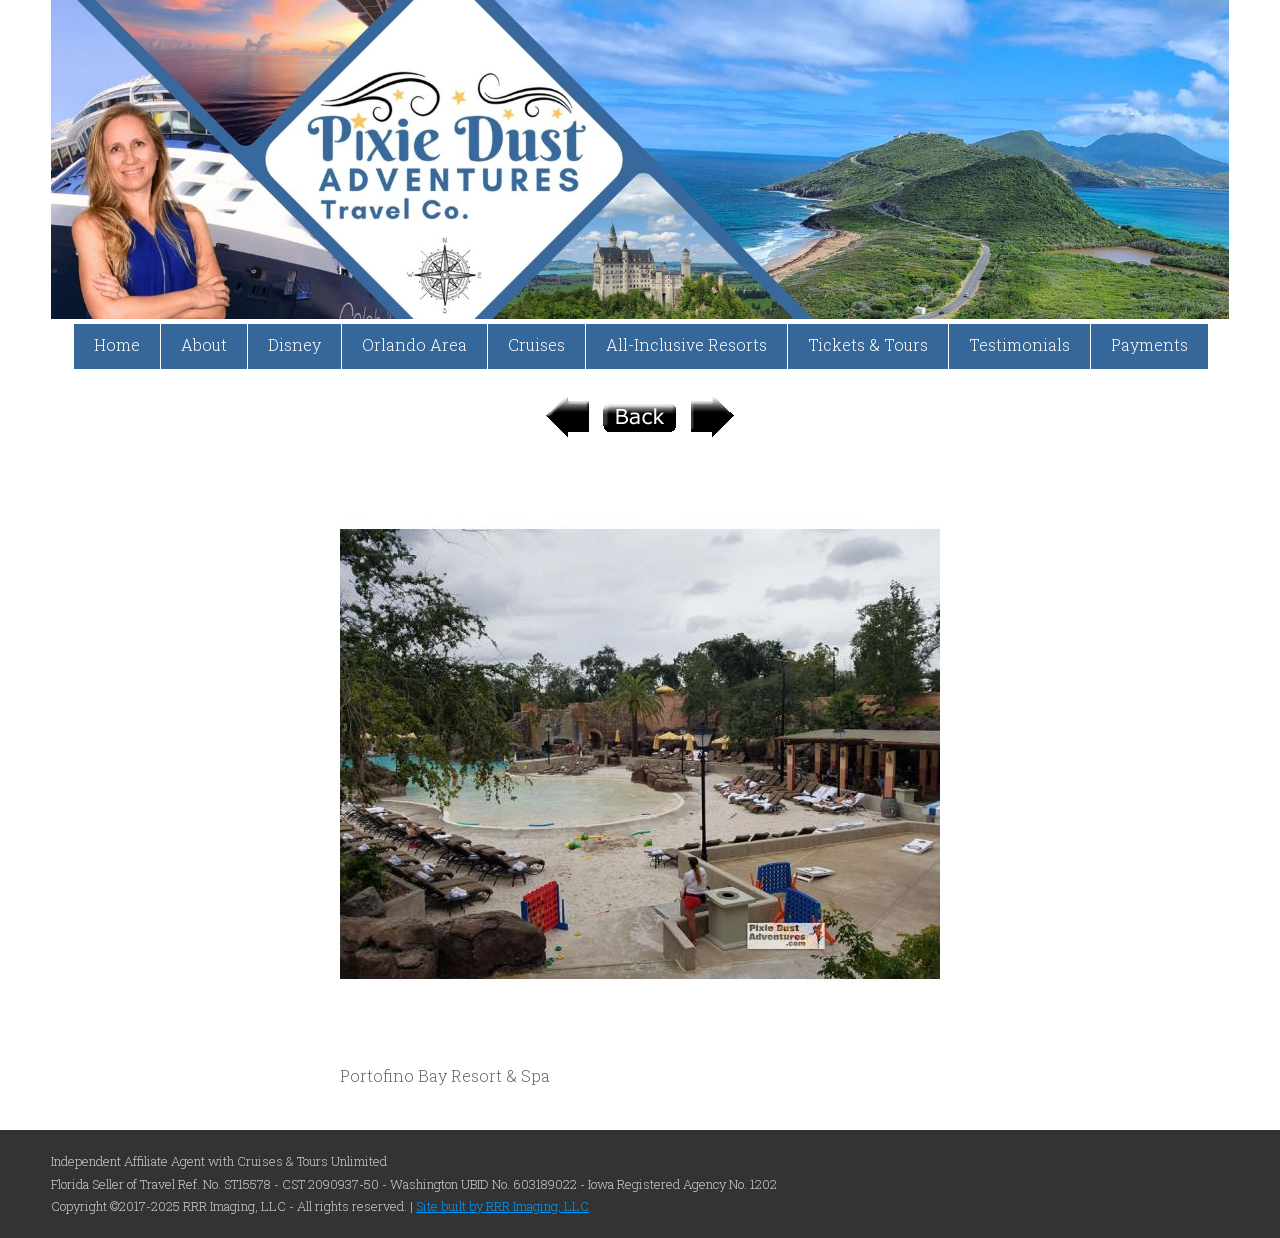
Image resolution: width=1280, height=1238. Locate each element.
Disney (294, 344)
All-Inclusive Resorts (686, 344)
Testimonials (1019, 344)
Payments (1149, 344)
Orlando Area (414, 344)
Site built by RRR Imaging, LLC (502, 1206)
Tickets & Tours (868, 344)
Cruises (536, 344)
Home (117, 344)
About (204, 344)
